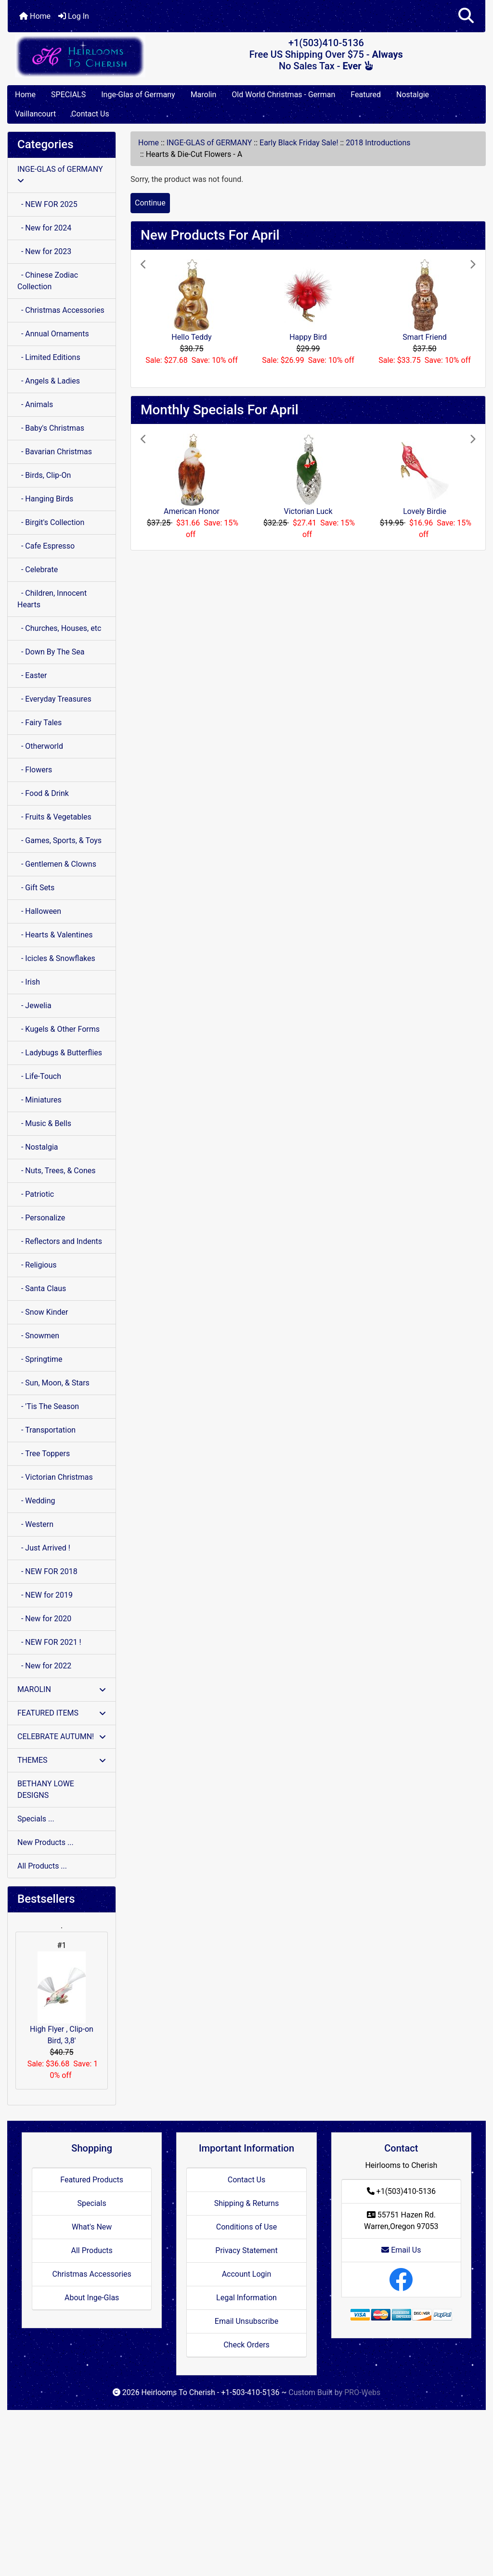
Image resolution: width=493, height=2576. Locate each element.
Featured (365, 94)
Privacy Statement (246, 2250)
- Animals (35, 404)
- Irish (28, 982)
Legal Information (246, 2297)
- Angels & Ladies (48, 380)
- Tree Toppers (43, 1453)
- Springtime (40, 1359)
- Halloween (39, 911)
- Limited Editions (48, 357)
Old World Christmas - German (283, 94)
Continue (150, 202)
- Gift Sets (35, 887)
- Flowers (34, 769)
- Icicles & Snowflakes (56, 958)
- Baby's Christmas (50, 428)
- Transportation (46, 1430)
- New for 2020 (44, 1618)
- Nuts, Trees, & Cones (56, 1170)
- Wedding (36, 1500)
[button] (466, 16)
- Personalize (41, 1217)
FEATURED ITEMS (61, 1712)
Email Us (401, 2250)
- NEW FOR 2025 (47, 204)
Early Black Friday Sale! (298, 142)
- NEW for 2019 (45, 1595)
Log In (73, 16)
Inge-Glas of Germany (138, 94)
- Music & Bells (44, 1123)
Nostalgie (412, 94)
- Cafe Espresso (46, 546)
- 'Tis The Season (48, 1406)
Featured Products (91, 2179)
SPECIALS (68, 94)
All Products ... (42, 1866)
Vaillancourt (35, 113)
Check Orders (246, 2344)
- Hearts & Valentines (55, 934)
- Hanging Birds (45, 498)
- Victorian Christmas (55, 1477)
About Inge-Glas (92, 2297)
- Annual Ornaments (53, 333)
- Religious (37, 1264)
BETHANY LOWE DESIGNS (45, 1789)
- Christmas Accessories (60, 310)
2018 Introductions (378, 142)
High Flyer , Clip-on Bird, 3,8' (61, 1998)
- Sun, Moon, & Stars (53, 1382)
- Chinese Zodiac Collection (47, 280)
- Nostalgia (37, 1147)
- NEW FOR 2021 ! (49, 1642)
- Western (35, 1524)
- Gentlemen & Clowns (56, 864)
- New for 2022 (44, 1665)
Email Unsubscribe (246, 2321)
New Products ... (45, 1842)
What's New (92, 2226)
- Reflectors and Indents (59, 1241)
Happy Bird (308, 337)
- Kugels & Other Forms (58, 1029)
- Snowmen (38, 1335)
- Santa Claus (41, 1288)
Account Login (247, 2274)
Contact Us (90, 113)
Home (35, 16)
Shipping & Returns (246, 2203)
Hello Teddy (191, 337)
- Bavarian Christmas (54, 451)
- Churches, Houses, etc (59, 628)
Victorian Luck (308, 511)
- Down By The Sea (50, 651)
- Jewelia (34, 1005)
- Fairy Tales (39, 722)
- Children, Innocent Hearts (52, 599)
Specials (92, 2203)
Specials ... (35, 1818)
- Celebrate (37, 569)
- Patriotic (35, 1194)
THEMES (61, 1760)
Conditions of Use (246, 2226)
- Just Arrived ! (43, 1547)
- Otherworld (40, 746)
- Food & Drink (43, 793)
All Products (91, 2250)
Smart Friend (424, 337)
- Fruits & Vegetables (54, 816)
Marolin (204, 94)
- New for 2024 (44, 227)
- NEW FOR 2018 (47, 1571)
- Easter (32, 675)
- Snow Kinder (42, 1312)
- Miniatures (39, 1099)
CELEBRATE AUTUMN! (61, 1736)
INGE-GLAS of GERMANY (209, 142)
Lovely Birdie (424, 511)
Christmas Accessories (91, 2274)
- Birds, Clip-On (44, 475)
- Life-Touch (39, 1076)
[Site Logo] (87, 56)
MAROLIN (61, 1689)
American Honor (192, 511)
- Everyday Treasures (54, 699)
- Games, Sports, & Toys (59, 840)
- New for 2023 (44, 251)
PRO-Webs (362, 2392)
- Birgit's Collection (50, 522)
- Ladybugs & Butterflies (59, 1052)
